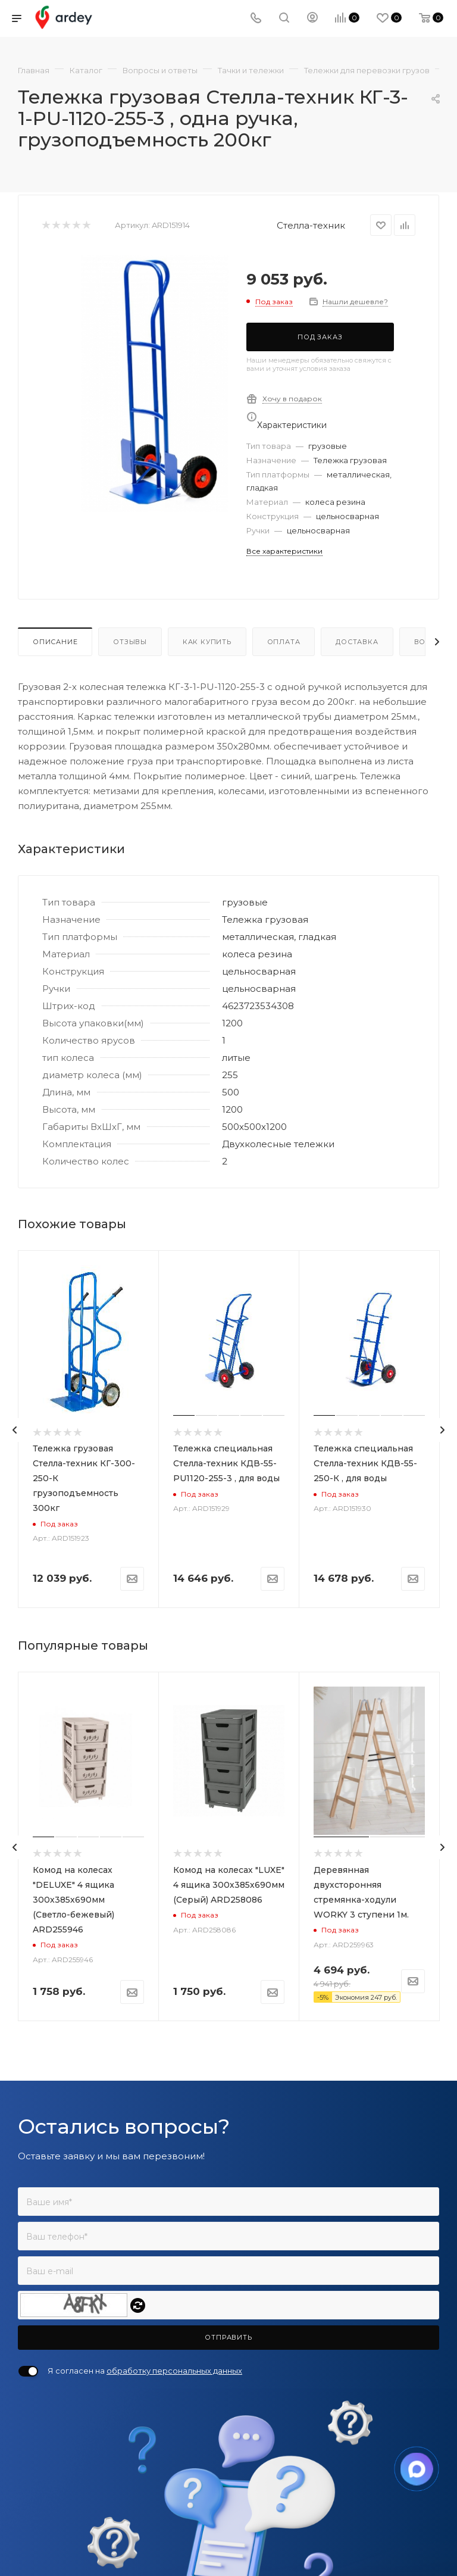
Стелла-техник (311, 225)
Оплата (284, 642)
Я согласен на (145, 2370)
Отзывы (130, 642)
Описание (55, 642)
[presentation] (15, 1430)
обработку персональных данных (174, 2370)
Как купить (207, 642)
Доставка (357, 642)
